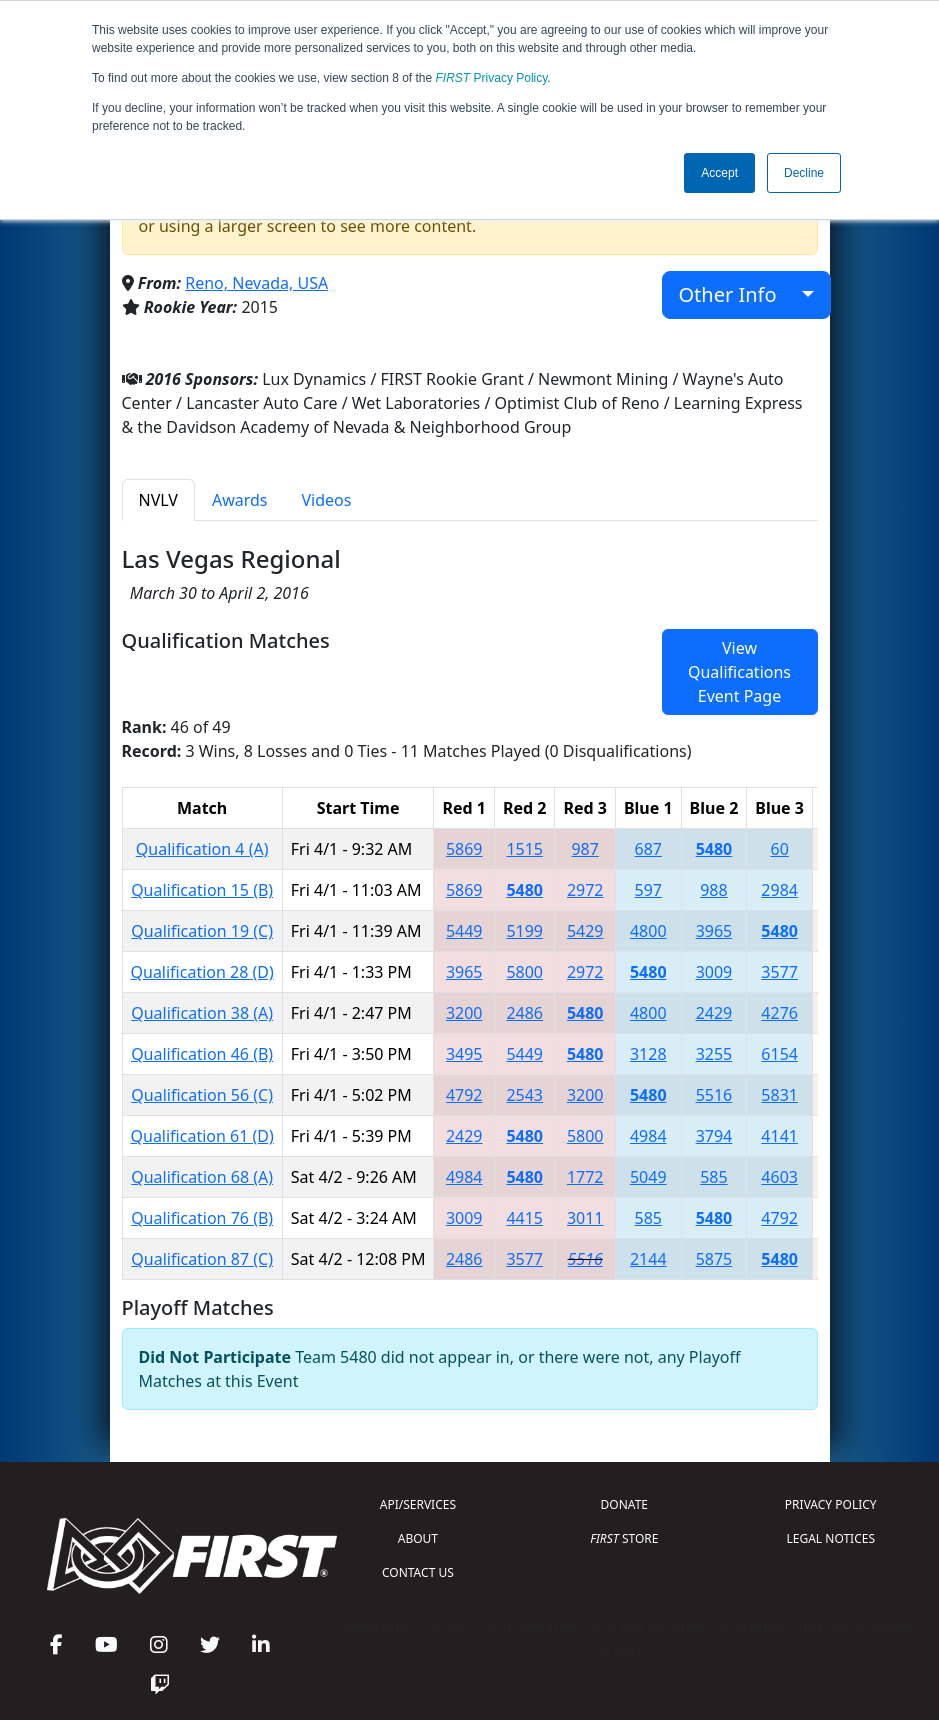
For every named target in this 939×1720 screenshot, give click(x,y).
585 (713, 1177)
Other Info (738, 294)
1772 (585, 1177)
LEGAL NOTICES (831, 1538)
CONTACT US (418, 1572)
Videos (327, 500)
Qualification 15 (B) (202, 890)
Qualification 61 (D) (202, 1136)
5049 (648, 1177)
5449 (464, 931)
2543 (524, 1095)
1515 (524, 849)
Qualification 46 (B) (202, 1054)
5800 (524, 972)
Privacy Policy (492, 78)
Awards (240, 500)
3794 (714, 1136)
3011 (585, 1218)
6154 (779, 1054)
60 (779, 849)
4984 (648, 1136)
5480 (714, 849)
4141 (779, 1136)
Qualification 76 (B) (202, 1218)
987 (584, 849)
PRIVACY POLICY (831, 1504)
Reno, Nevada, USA (256, 283)
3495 (464, 1054)
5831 (779, 1095)
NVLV (158, 500)
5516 (714, 1095)
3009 (714, 972)
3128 (648, 1054)
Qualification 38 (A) (202, 1013)
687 (648, 849)
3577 (779, 972)
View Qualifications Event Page (739, 672)
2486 (524, 1013)
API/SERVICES (418, 1504)
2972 (585, 890)
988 (713, 890)
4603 (779, 1177)
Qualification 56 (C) (202, 1095)
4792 (464, 1095)
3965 (714, 931)
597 (648, 890)
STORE (624, 1538)
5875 (714, 1259)
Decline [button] (804, 173)
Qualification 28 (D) (202, 972)
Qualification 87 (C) (202, 1259)
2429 (714, 1013)
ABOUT (418, 1538)
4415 (524, 1218)
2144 (648, 1259)
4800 (648, 931)
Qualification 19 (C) (202, 931)
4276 (779, 1013)
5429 (585, 931)
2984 (779, 890)
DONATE (624, 1504)
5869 (464, 849)
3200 (464, 1013)
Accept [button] (719, 173)
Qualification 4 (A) (202, 849)
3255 (714, 1054)
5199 (524, 931)
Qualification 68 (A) (202, 1177)
